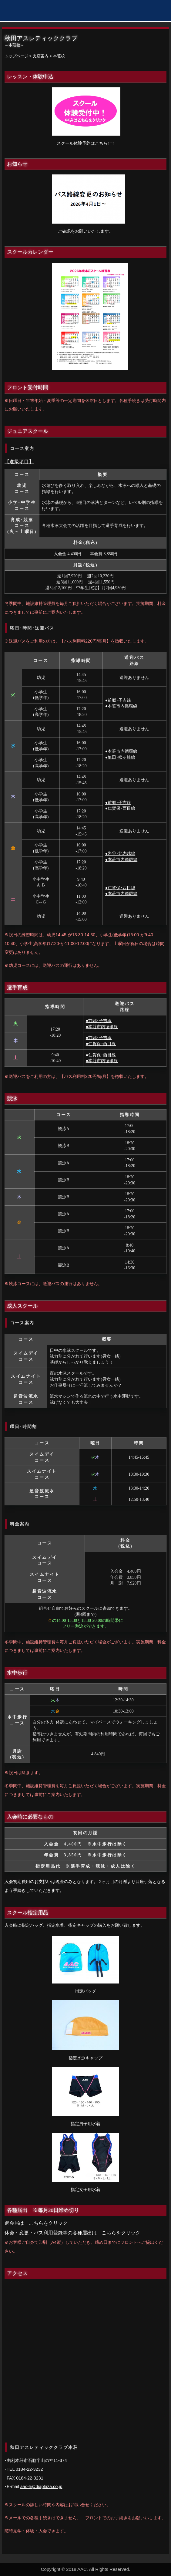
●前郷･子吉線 (118, 700)
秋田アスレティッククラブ (35, 11)
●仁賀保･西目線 (120, 808)
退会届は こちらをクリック (36, 2223)
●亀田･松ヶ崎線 (120, 757)
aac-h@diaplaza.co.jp (41, 2486)
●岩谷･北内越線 (120, 853)
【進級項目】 (19, 461)
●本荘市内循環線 (121, 706)
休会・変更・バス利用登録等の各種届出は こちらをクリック (72, 2232)
